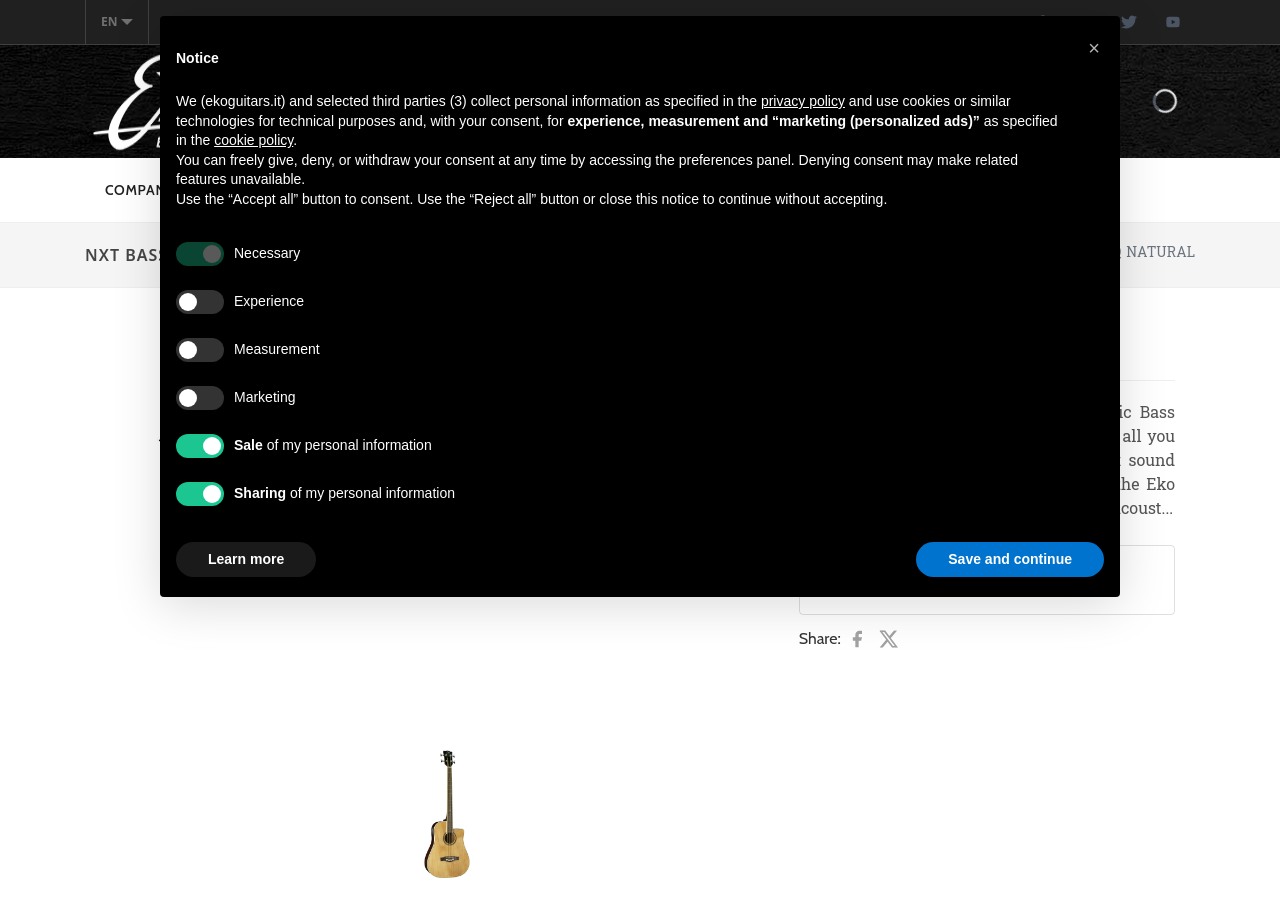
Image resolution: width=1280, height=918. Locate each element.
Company (140, 190)
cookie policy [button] (253, 140)
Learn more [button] (246, 559)
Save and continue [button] (1010, 559)
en (117, 21)
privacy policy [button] (803, 101)
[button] (1094, 48)
